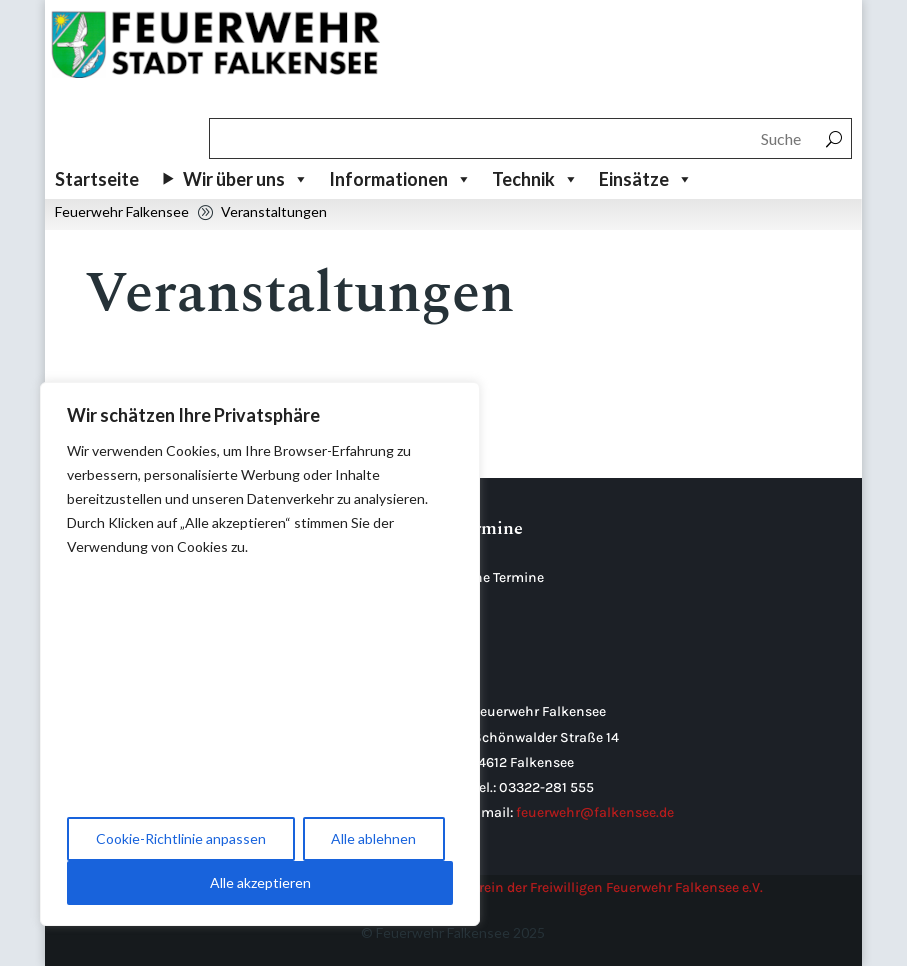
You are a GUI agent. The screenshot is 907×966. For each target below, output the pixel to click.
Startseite (97, 179)
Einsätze (646, 179)
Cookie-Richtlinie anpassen (181, 838)
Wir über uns (246, 179)
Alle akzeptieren (260, 882)
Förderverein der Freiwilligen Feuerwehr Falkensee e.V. (594, 887)
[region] (260, 654)
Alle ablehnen (373, 838)
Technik (535, 179)
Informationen (400, 179)
